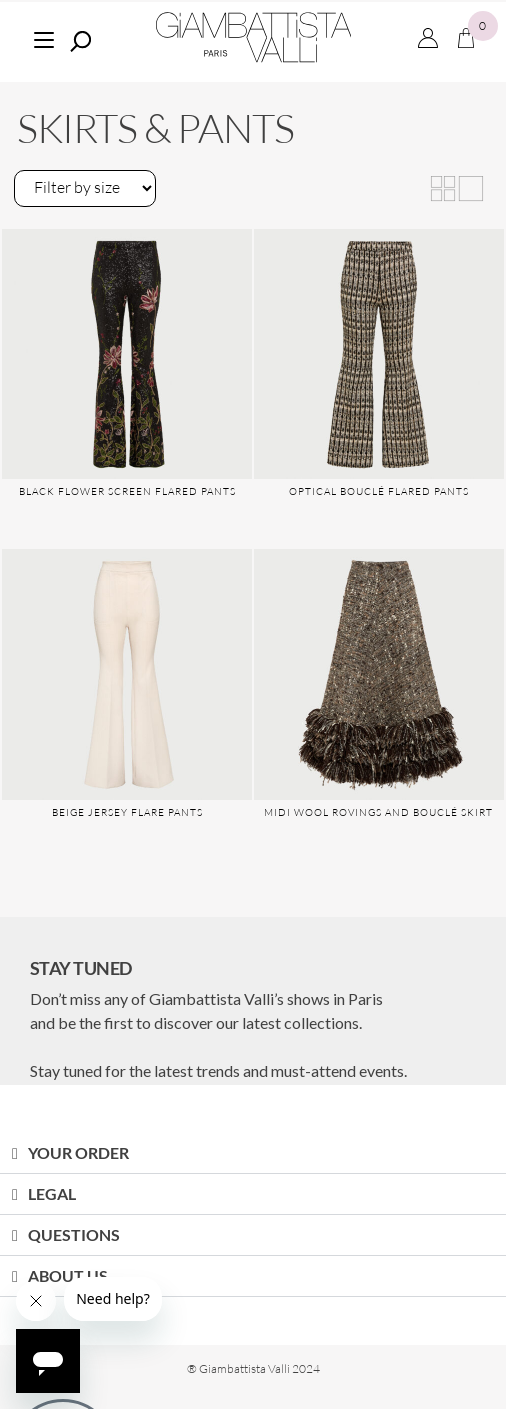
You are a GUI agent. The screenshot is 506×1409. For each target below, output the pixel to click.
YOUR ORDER (78, 1152)
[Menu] (43, 37)
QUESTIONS (74, 1234)
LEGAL (52, 1193)
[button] (253, 1153)
